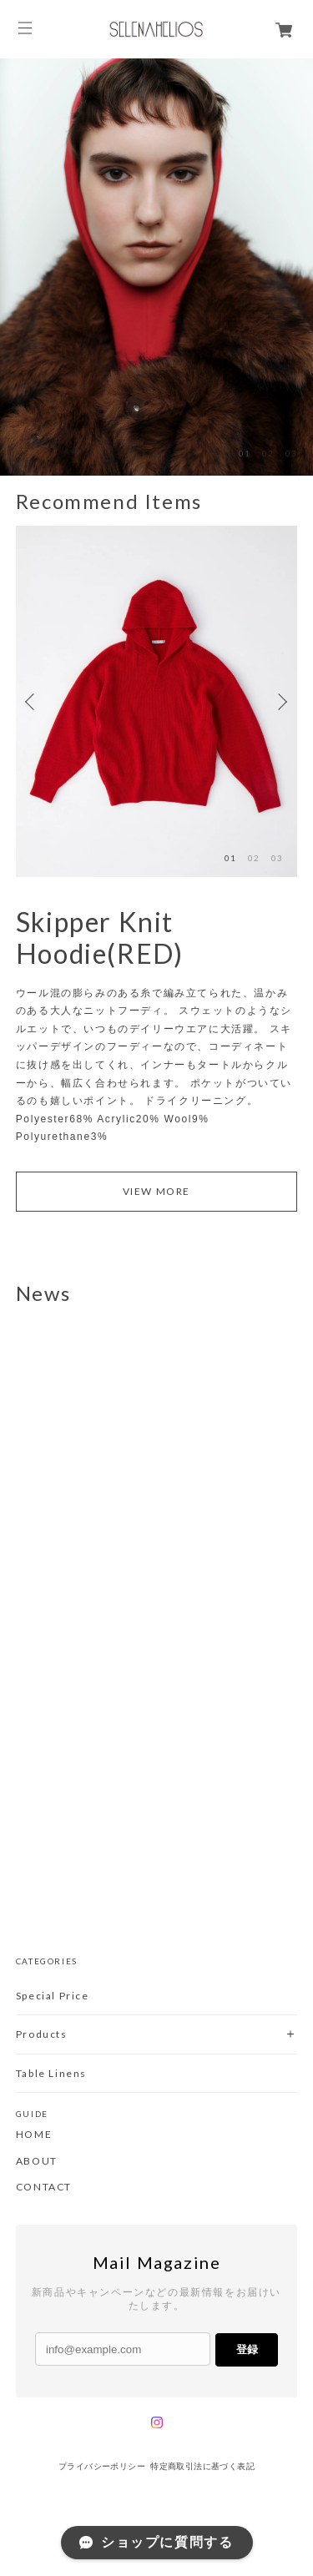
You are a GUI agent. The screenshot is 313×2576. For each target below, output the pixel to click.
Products (42, 2034)
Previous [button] (32, 701)
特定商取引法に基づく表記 (202, 2466)
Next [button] (280, 701)
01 (244, 453)
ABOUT (37, 2161)
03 (291, 453)
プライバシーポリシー (101, 2466)
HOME (34, 2134)
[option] (156, 267)
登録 (247, 2349)
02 (268, 453)
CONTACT (44, 2187)
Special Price (52, 1995)
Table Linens (51, 2073)
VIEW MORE (156, 1191)
